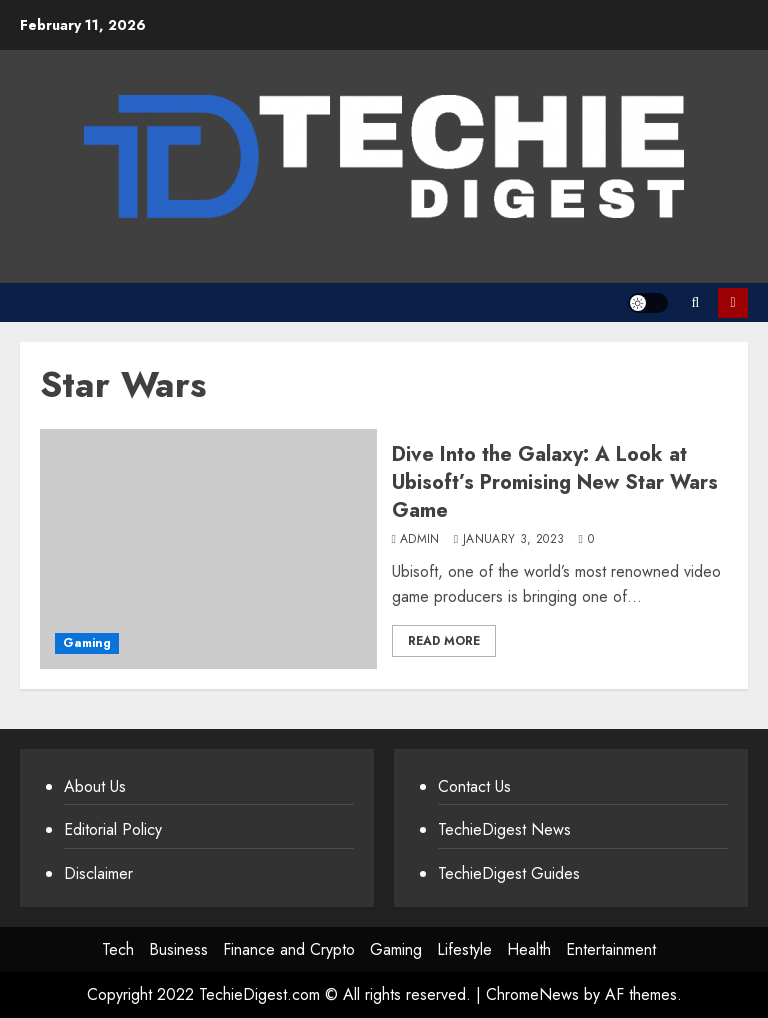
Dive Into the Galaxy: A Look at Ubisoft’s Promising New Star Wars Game (555, 482)
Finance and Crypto (289, 949)
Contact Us (474, 786)
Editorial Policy (113, 829)
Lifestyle (464, 949)
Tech (118, 949)
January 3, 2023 (513, 540)
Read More (444, 641)
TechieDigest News (504, 829)
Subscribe (733, 303)
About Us (95, 786)
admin (420, 540)
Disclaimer (98, 873)
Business (178, 949)
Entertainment (611, 949)
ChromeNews (532, 994)
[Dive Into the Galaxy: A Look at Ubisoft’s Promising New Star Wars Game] (208, 549)
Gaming (87, 643)
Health (529, 949)
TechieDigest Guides (509, 873)
